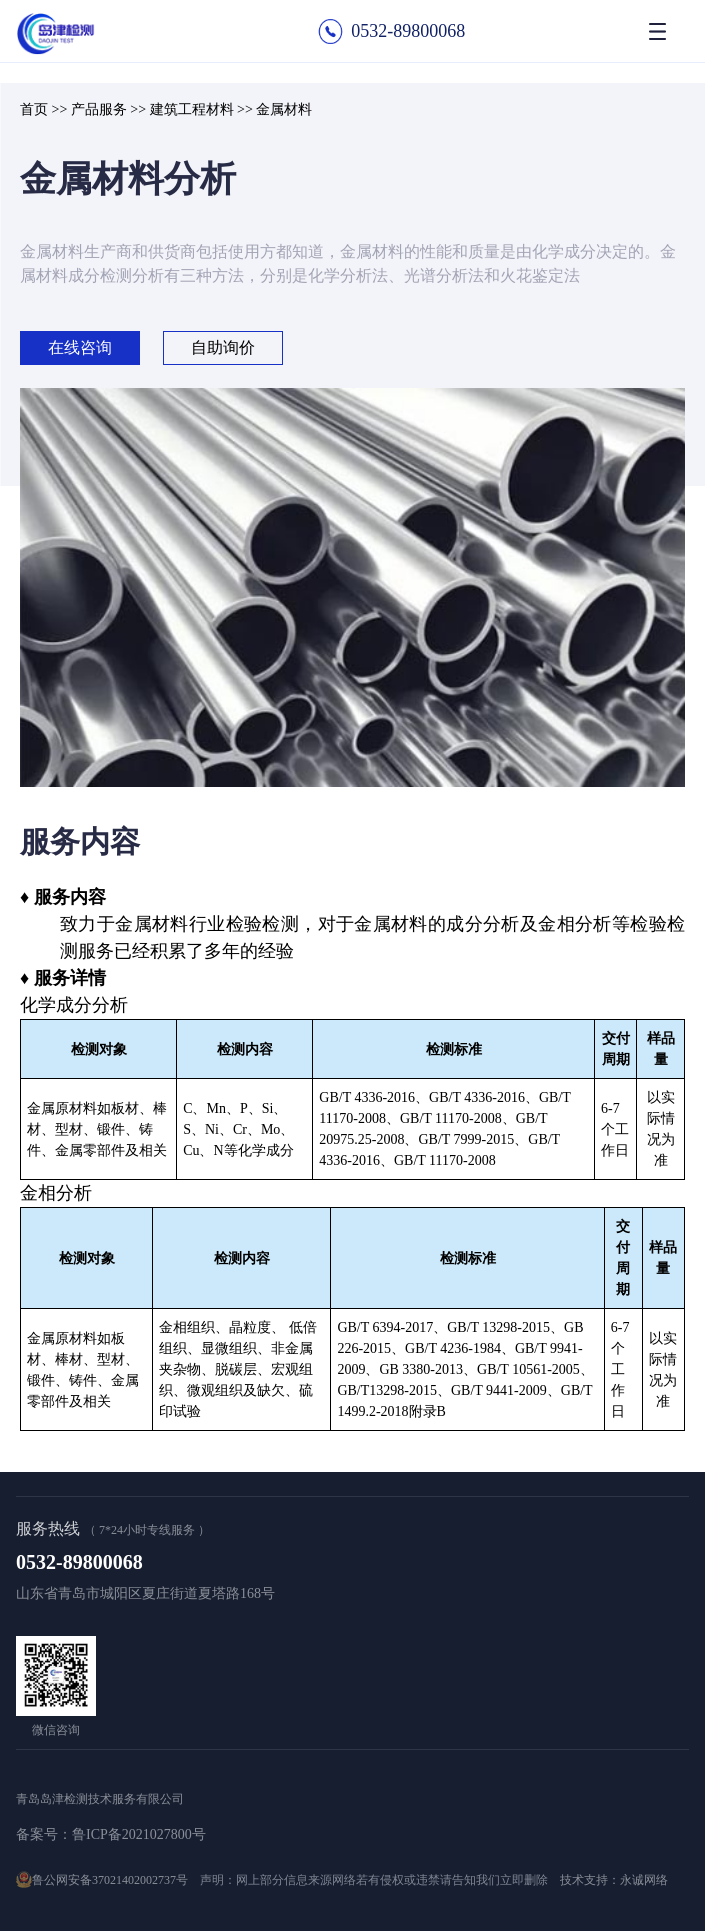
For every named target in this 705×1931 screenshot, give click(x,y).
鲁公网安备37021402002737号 (110, 1880)
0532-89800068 (408, 31)
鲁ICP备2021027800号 (139, 1834)
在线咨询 (80, 347)
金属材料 (284, 109)
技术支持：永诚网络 (614, 1880)
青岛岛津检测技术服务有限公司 (100, 1799)
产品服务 (99, 109)
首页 (34, 109)
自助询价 (223, 347)
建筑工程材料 (192, 109)
